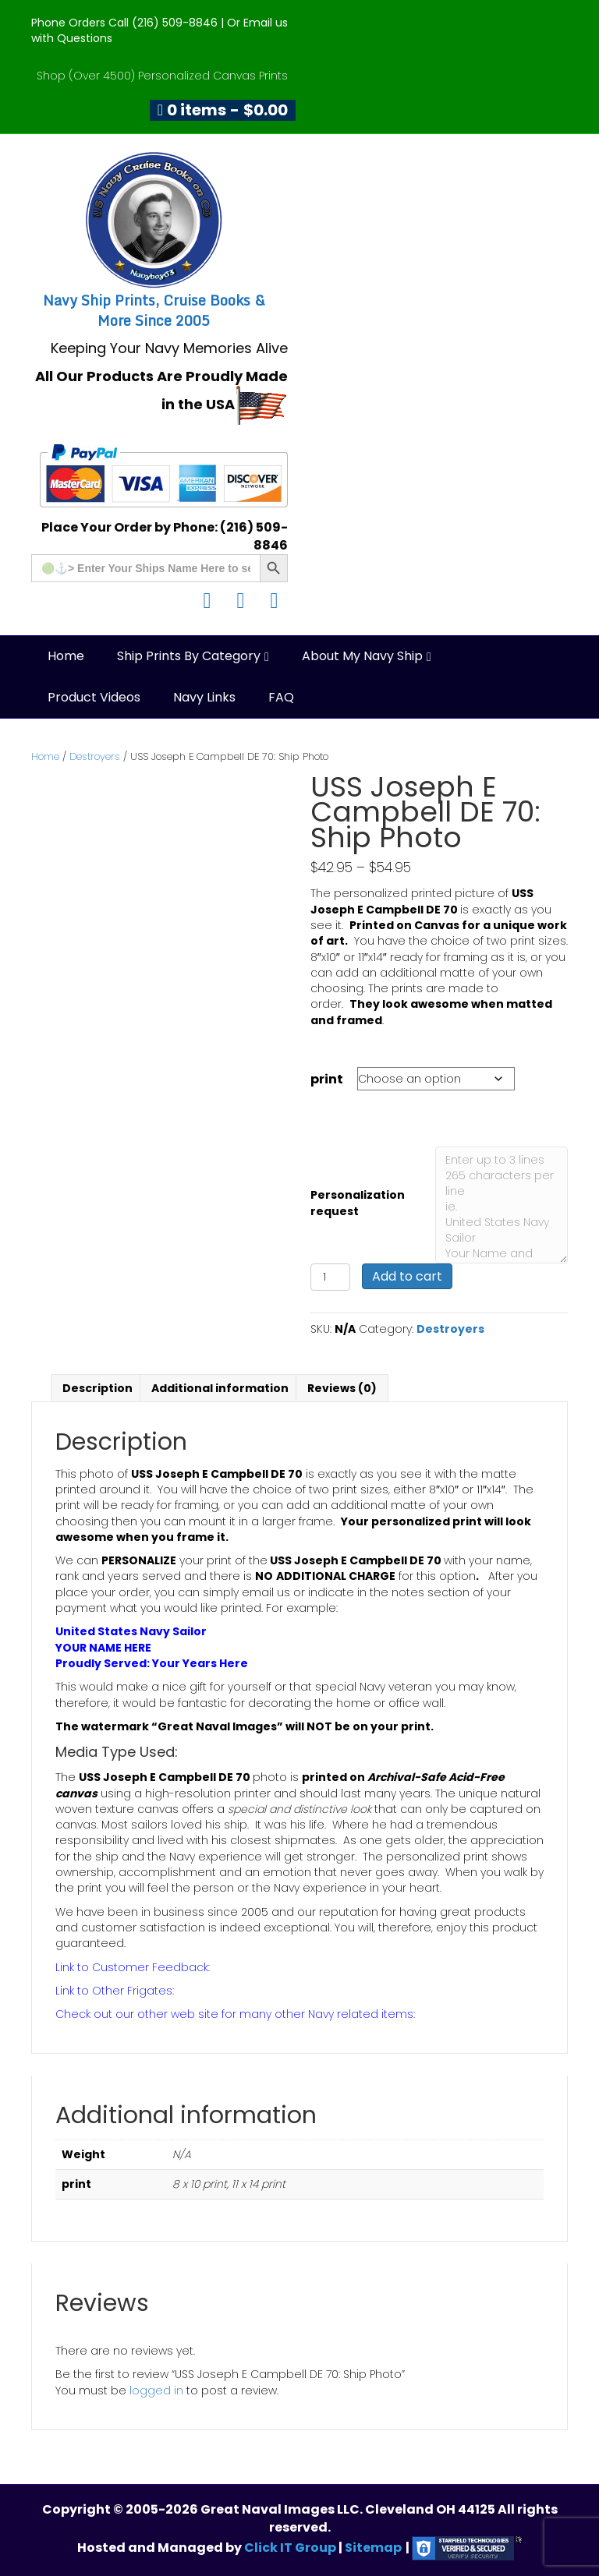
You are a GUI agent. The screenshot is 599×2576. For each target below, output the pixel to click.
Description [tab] (97, 1388)
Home (66, 656)
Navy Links (204, 697)
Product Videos (94, 697)
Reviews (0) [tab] (342, 1388)
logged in (156, 2390)
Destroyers (94, 756)
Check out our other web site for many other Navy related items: (235, 2014)
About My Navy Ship (362, 656)
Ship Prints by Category (189, 656)
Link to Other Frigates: (114, 1990)
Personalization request (357, 1202)
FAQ (281, 697)
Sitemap (373, 2548)
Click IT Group (291, 2548)
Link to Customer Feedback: (132, 1967)
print (326, 1079)
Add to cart (407, 1276)
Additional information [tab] (220, 1388)
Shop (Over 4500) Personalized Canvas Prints (162, 75)
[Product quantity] (330, 1277)
